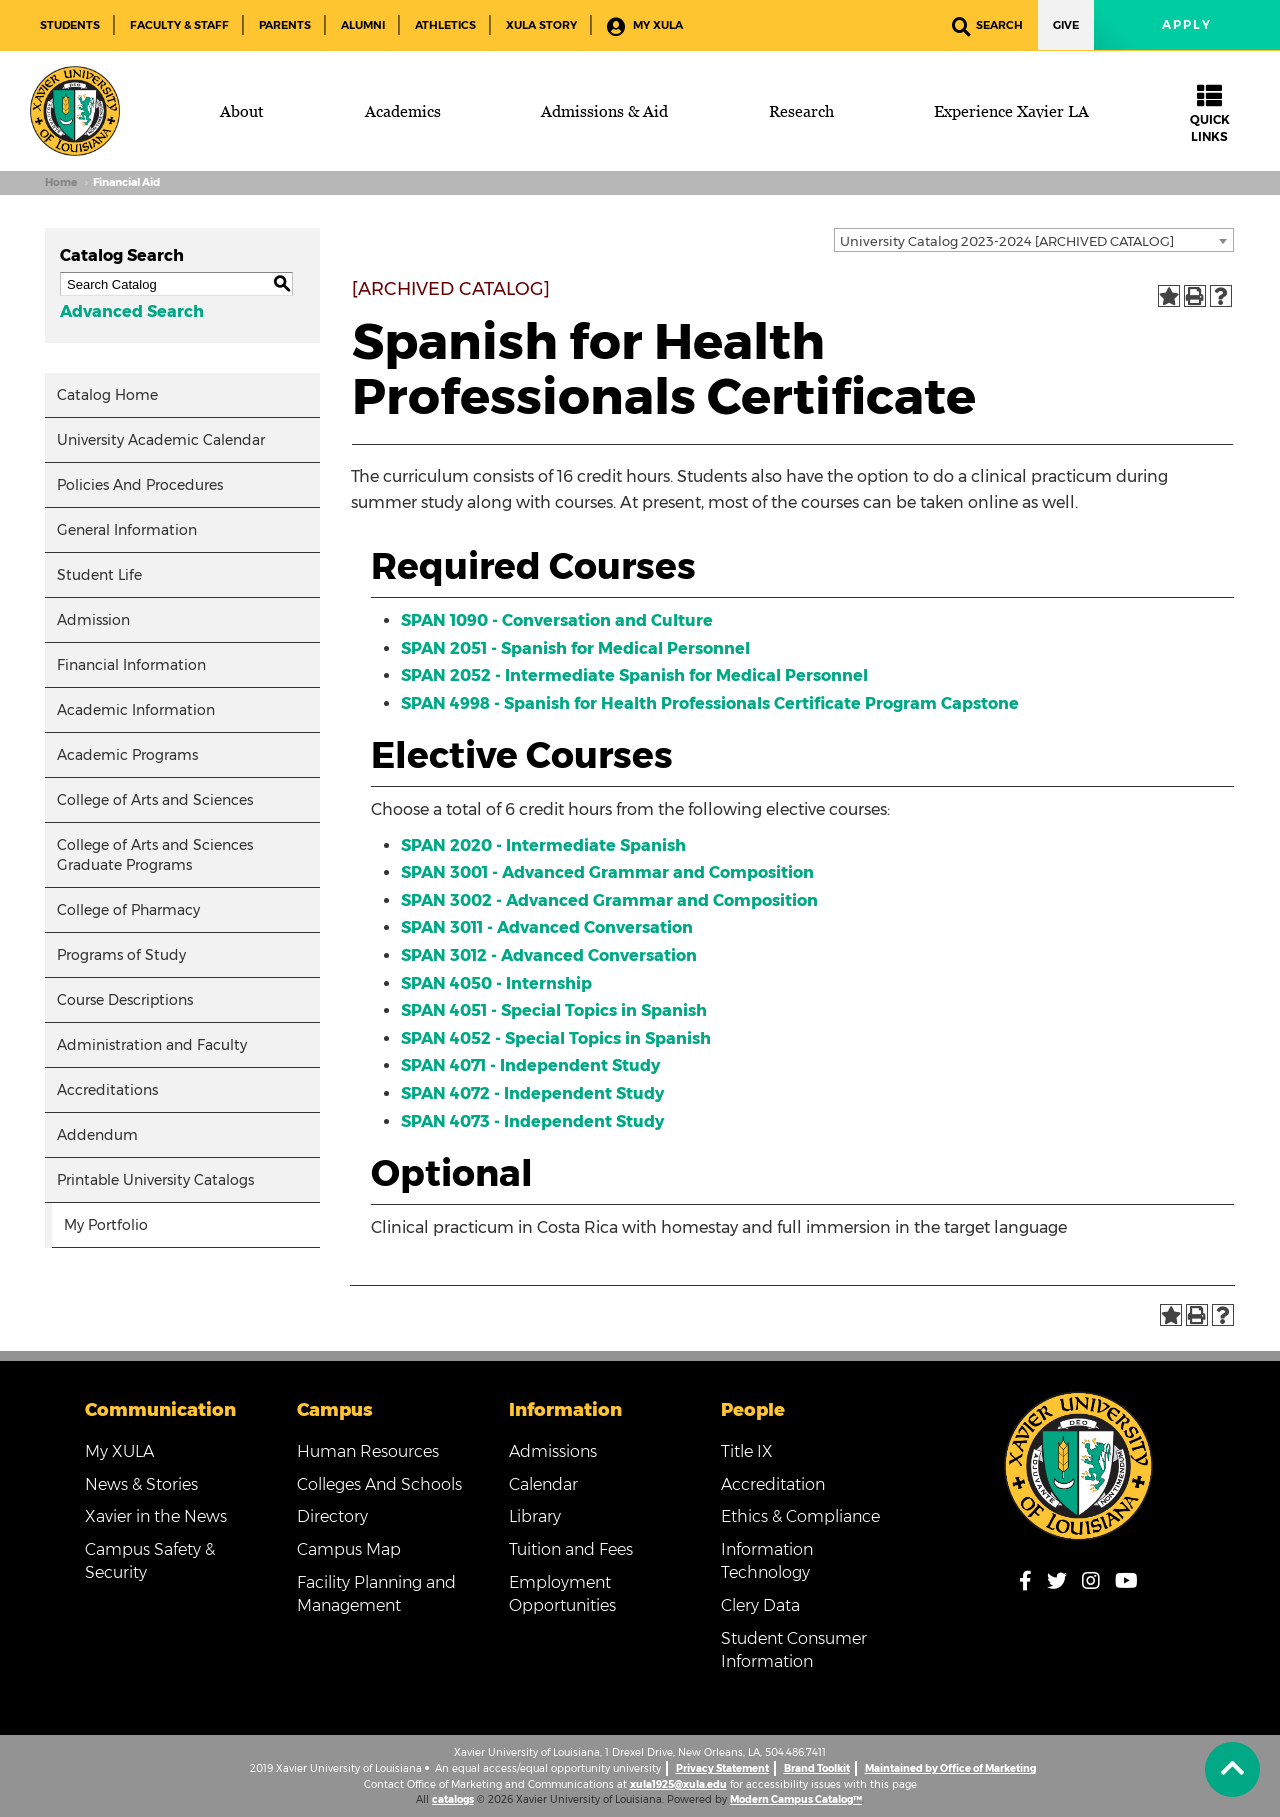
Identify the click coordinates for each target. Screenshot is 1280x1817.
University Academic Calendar (161, 440)
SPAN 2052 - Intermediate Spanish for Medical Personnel (634, 675)
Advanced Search (132, 311)
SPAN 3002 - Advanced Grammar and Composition (609, 900)
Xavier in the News (156, 1516)
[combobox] (1034, 240)
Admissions (553, 1451)
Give (1066, 25)
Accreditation (773, 1484)
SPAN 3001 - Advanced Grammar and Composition (607, 872)
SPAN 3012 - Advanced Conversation (549, 955)
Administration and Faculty (152, 1045)
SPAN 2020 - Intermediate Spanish (543, 845)
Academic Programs (127, 755)
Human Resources (368, 1451)
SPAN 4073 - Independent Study (532, 1121)
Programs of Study (121, 955)
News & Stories (141, 1484)
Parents (285, 25)
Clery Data (760, 1605)
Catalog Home (107, 395)
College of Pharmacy (128, 910)
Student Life (99, 575)
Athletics (445, 25)
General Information (127, 530)
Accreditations (107, 1090)
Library (535, 1516)
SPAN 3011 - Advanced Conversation (547, 927)
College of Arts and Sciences (155, 800)
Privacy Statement (722, 1768)
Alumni (363, 25)
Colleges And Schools (379, 1484)
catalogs (453, 1799)
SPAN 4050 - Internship (496, 983)
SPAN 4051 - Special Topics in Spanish (554, 1010)
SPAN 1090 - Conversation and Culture (557, 620)
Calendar (543, 1484)
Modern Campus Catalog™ (796, 1799)
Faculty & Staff (179, 25)
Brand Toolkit (817, 1768)
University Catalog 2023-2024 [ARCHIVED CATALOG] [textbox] (1007, 241)
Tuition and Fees (571, 1549)
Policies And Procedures (140, 485)
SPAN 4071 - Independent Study (530, 1065)
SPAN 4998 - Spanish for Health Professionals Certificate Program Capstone (710, 703)
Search (987, 26)
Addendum (97, 1135)
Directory (332, 1516)
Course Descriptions (125, 1000)
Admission (93, 620)
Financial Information (131, 665)
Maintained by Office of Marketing (950, 1768)
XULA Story (541, 25)
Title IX (747, 1451)
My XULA (645, 26)
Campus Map (349, 1549)
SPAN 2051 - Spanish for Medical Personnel (575, 648)
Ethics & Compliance (800, 1516)
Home (61, 182)
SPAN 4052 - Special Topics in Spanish (556, 1038)
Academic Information (136, 710)
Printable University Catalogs (155, 1180)
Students (70, 25)
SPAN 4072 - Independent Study (532, 1093)
